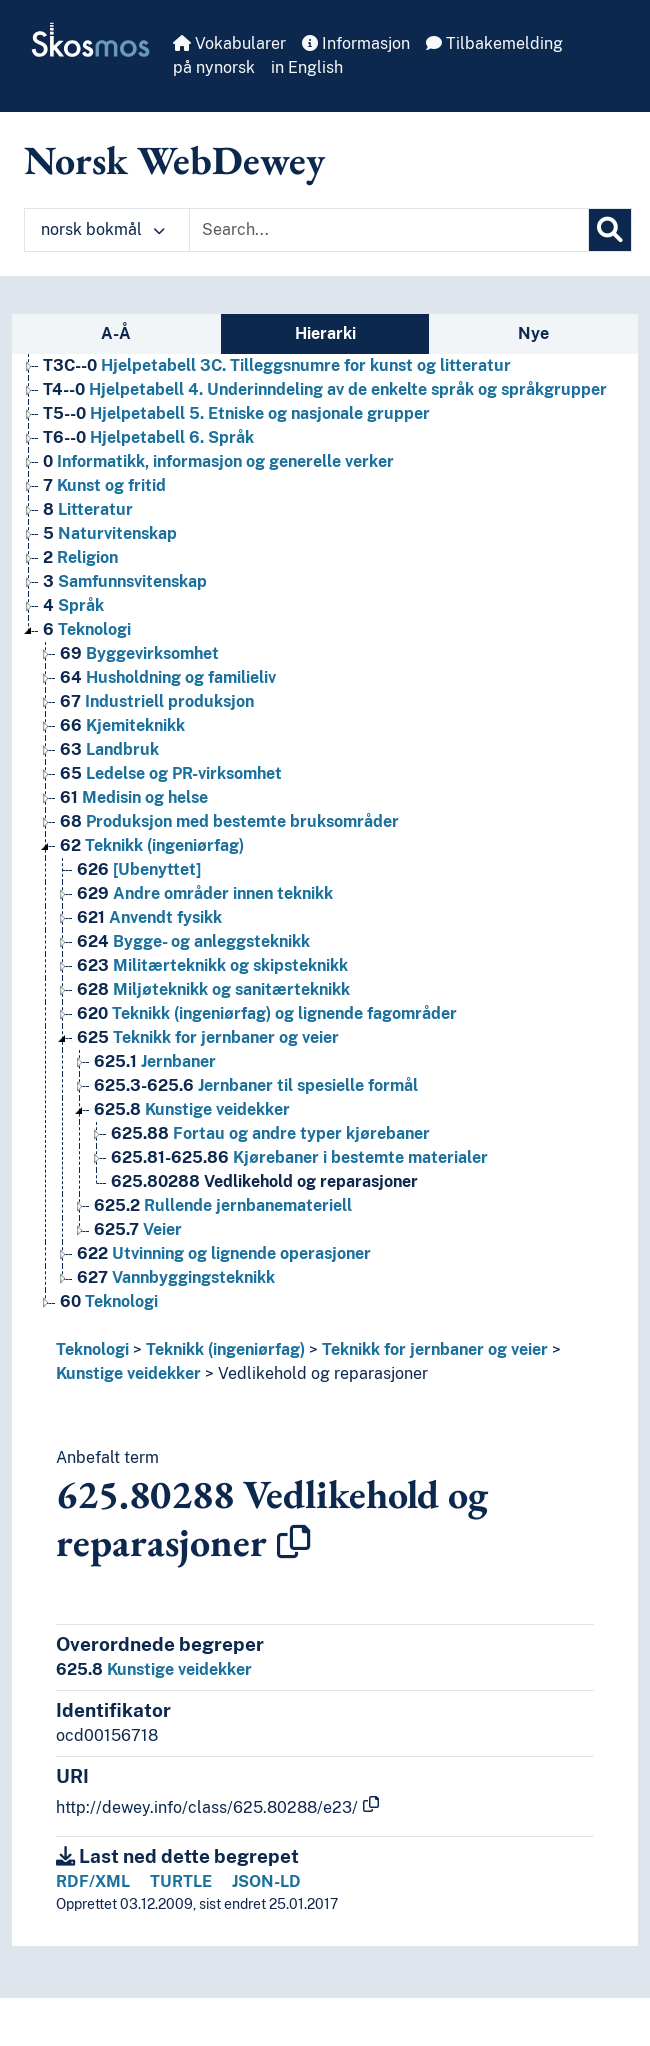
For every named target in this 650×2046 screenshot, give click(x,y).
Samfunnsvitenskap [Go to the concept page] (125, 581)
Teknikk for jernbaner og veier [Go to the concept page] (208, 1037)
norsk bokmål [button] (103, 229)
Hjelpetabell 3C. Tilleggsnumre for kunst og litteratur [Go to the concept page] (277, 365)
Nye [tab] (533, 333)
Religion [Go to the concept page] (80, 557)
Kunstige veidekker (128, 1373)
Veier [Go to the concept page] (138, 1229)
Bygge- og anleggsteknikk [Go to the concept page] (193, 941)
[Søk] (610, 230)
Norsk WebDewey (174, 160)
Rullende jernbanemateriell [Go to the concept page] (223, 1205)
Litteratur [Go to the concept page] (88, 509)
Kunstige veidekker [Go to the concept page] (192, 1109)
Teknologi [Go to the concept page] (87, 629)
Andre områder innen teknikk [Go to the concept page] (205, 893)
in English (307, 67)
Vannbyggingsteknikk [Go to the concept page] (176, 1277)
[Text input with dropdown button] (389, 230)
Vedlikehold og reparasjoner (323, 1373)
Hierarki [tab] (325, 333)
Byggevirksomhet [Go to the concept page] (139, 653)
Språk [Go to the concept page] (73, 605)
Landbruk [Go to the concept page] (109, 749)
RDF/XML (93, 1881)
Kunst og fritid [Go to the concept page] (104, 485)
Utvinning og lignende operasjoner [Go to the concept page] (224, 1253)
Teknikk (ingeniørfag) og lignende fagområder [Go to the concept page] (267, 1013)
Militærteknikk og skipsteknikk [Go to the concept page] (212, 965)
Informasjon (356, 43)
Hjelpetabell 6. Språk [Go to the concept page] (148, 437)
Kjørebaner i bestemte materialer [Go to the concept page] (299, 1157)
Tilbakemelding (494, 43)
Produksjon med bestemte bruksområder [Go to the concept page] (229, 821)
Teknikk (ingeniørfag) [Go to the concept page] (152, 845)
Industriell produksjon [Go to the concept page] (157, 701)
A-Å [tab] (116, 333)
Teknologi (92, 1349)
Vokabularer (229, 43)
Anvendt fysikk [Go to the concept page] (149, 917)
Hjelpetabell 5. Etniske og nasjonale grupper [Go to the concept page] (236, 413)
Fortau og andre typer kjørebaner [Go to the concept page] (270, 1133)
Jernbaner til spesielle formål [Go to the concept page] (256, 1085)
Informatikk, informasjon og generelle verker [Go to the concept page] (218, 461)
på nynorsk (214, 67)
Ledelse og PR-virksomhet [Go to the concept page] (171, 773)
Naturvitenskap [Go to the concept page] (110, 533)
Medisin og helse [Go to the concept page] (134, 797)
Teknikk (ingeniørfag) (225, 1349)
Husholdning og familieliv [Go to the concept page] (168, 677)
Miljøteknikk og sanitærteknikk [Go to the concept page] (213, 989)
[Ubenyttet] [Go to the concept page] (139, 869)
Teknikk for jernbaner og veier (435, 1349)
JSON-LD (266, 1881)
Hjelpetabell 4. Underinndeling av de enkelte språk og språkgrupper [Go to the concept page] (325, 389)
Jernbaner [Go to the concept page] (155, 1061)
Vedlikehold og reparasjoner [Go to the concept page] (264, 1181)
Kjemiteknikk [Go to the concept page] (122, 725)
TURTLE (181, 1881)
